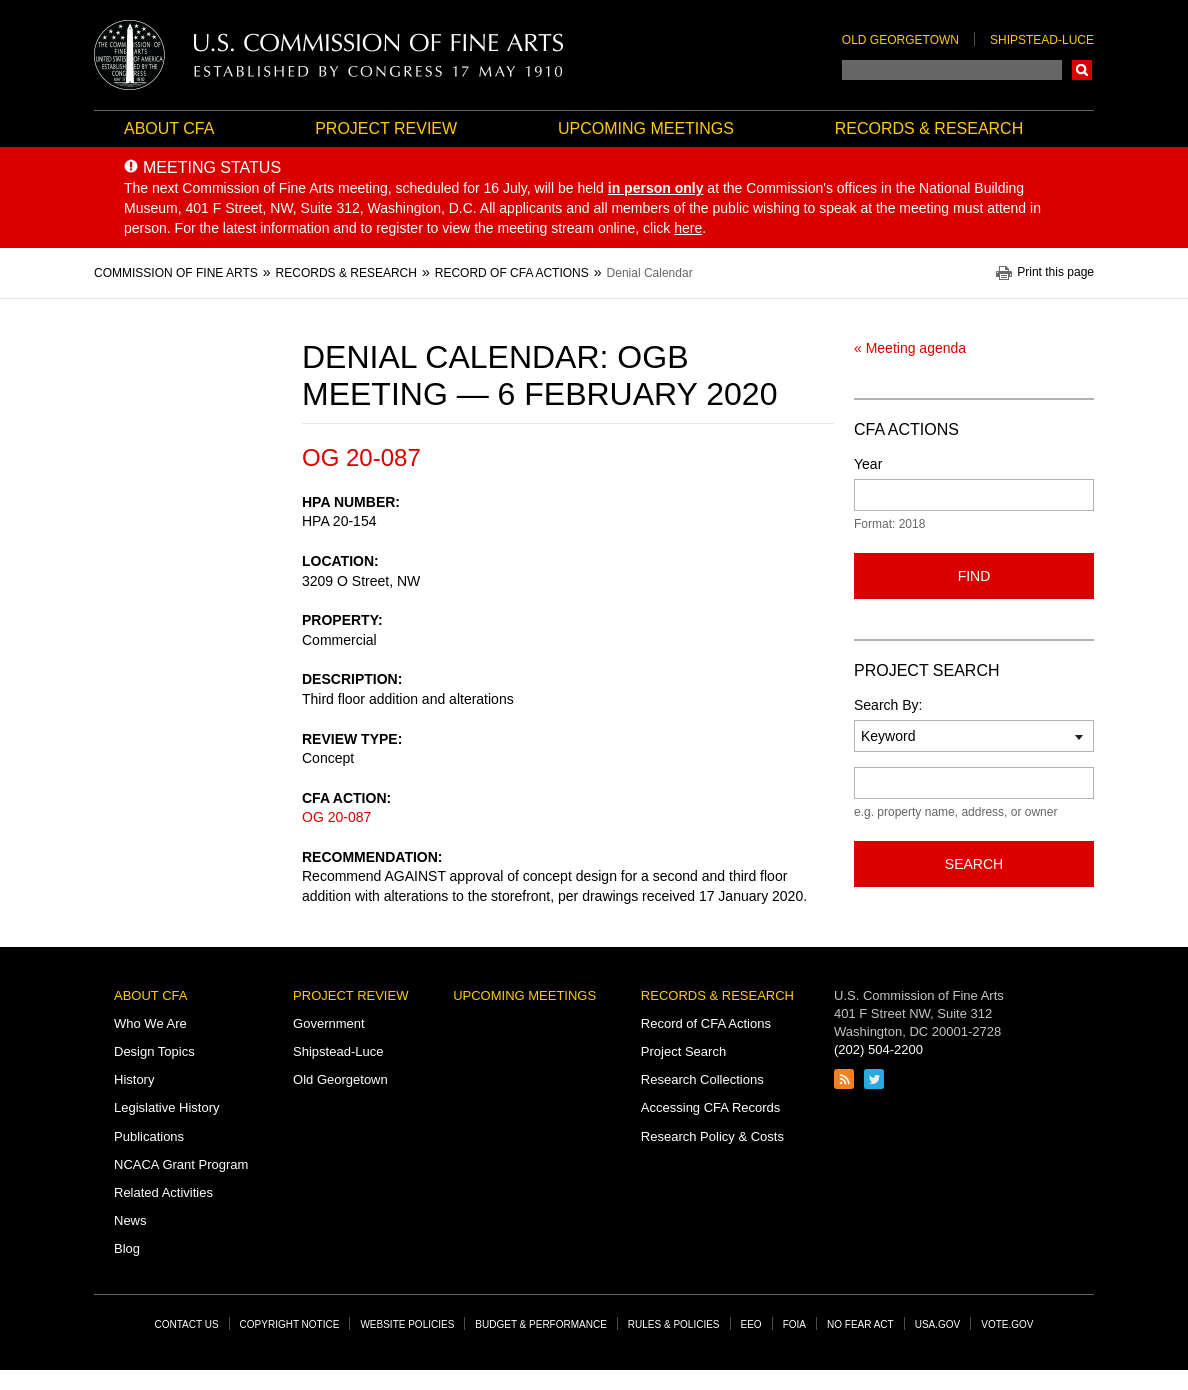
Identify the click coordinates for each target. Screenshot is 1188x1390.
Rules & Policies (674, 1324)
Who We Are (150, 1023)
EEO (751, 1324)
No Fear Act (860, 1324)
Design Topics (154, 1051)
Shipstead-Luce (1042, 40)
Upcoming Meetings (646, 128)
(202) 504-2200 (878, 1049)
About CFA (169, 128)
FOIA (794, 1324)
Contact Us (187, 1324)
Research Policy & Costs (712, 1136)
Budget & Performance (541, 1324)
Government (329, 1023)
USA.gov (938, 1324)
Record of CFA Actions (706, 1023)
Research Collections (702, 1079)
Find (974, 576)
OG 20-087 (336, 817)
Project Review (386, 128)
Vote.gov (1007, 1324)
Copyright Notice (290, 1324)
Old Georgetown (900, 40)
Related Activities (163, 1192)
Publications (149, 1136)
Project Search (683, 1051)
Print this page (1055, 272)
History (134, 1079)
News (130, 1220)
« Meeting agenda (910, 348)
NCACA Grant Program (181, 1164)
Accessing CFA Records (710, 1107)
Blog (127, 1248)
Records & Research (929, 128)
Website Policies (407, 1324)
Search (1082, 70)
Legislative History (167, 1107)
